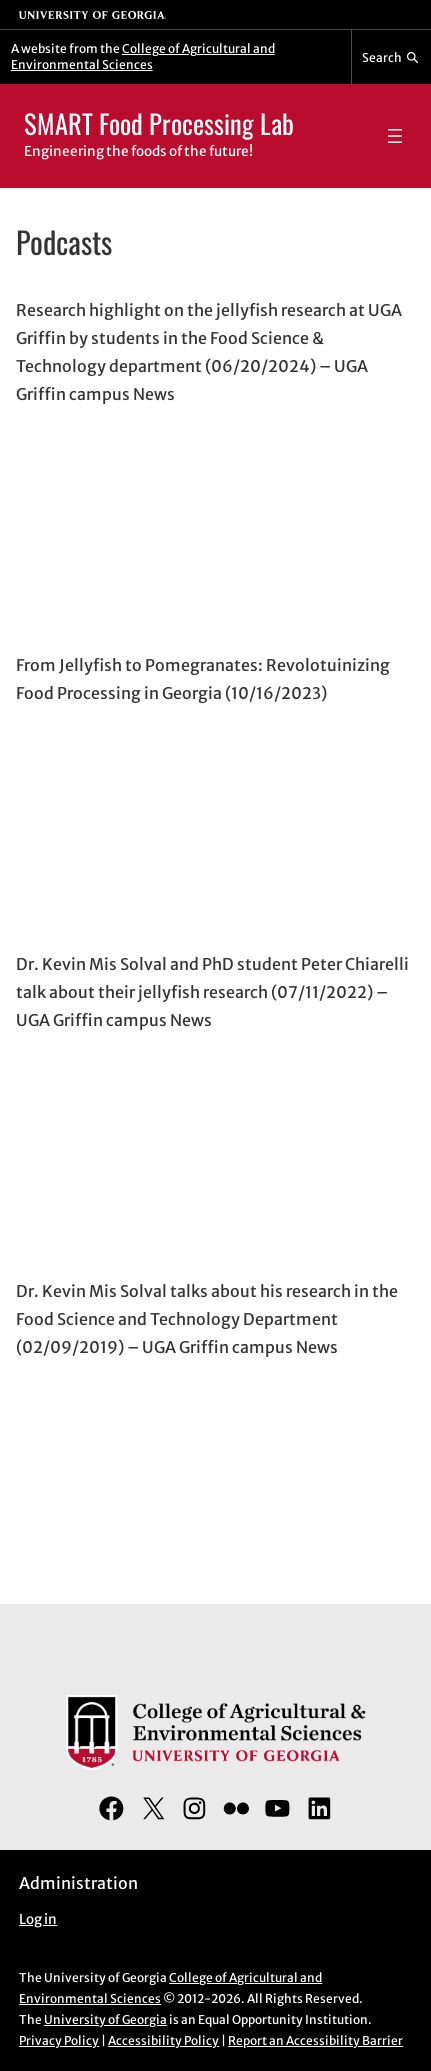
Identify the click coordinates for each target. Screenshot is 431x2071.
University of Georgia (105, 2019)
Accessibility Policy (163, 2040)
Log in (38, 1919)
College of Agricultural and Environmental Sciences (143, 56)
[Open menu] (395, 136)
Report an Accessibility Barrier (315, 2040)
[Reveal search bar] (391, 57)
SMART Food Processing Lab (159, 123)
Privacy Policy (59, 2040)
